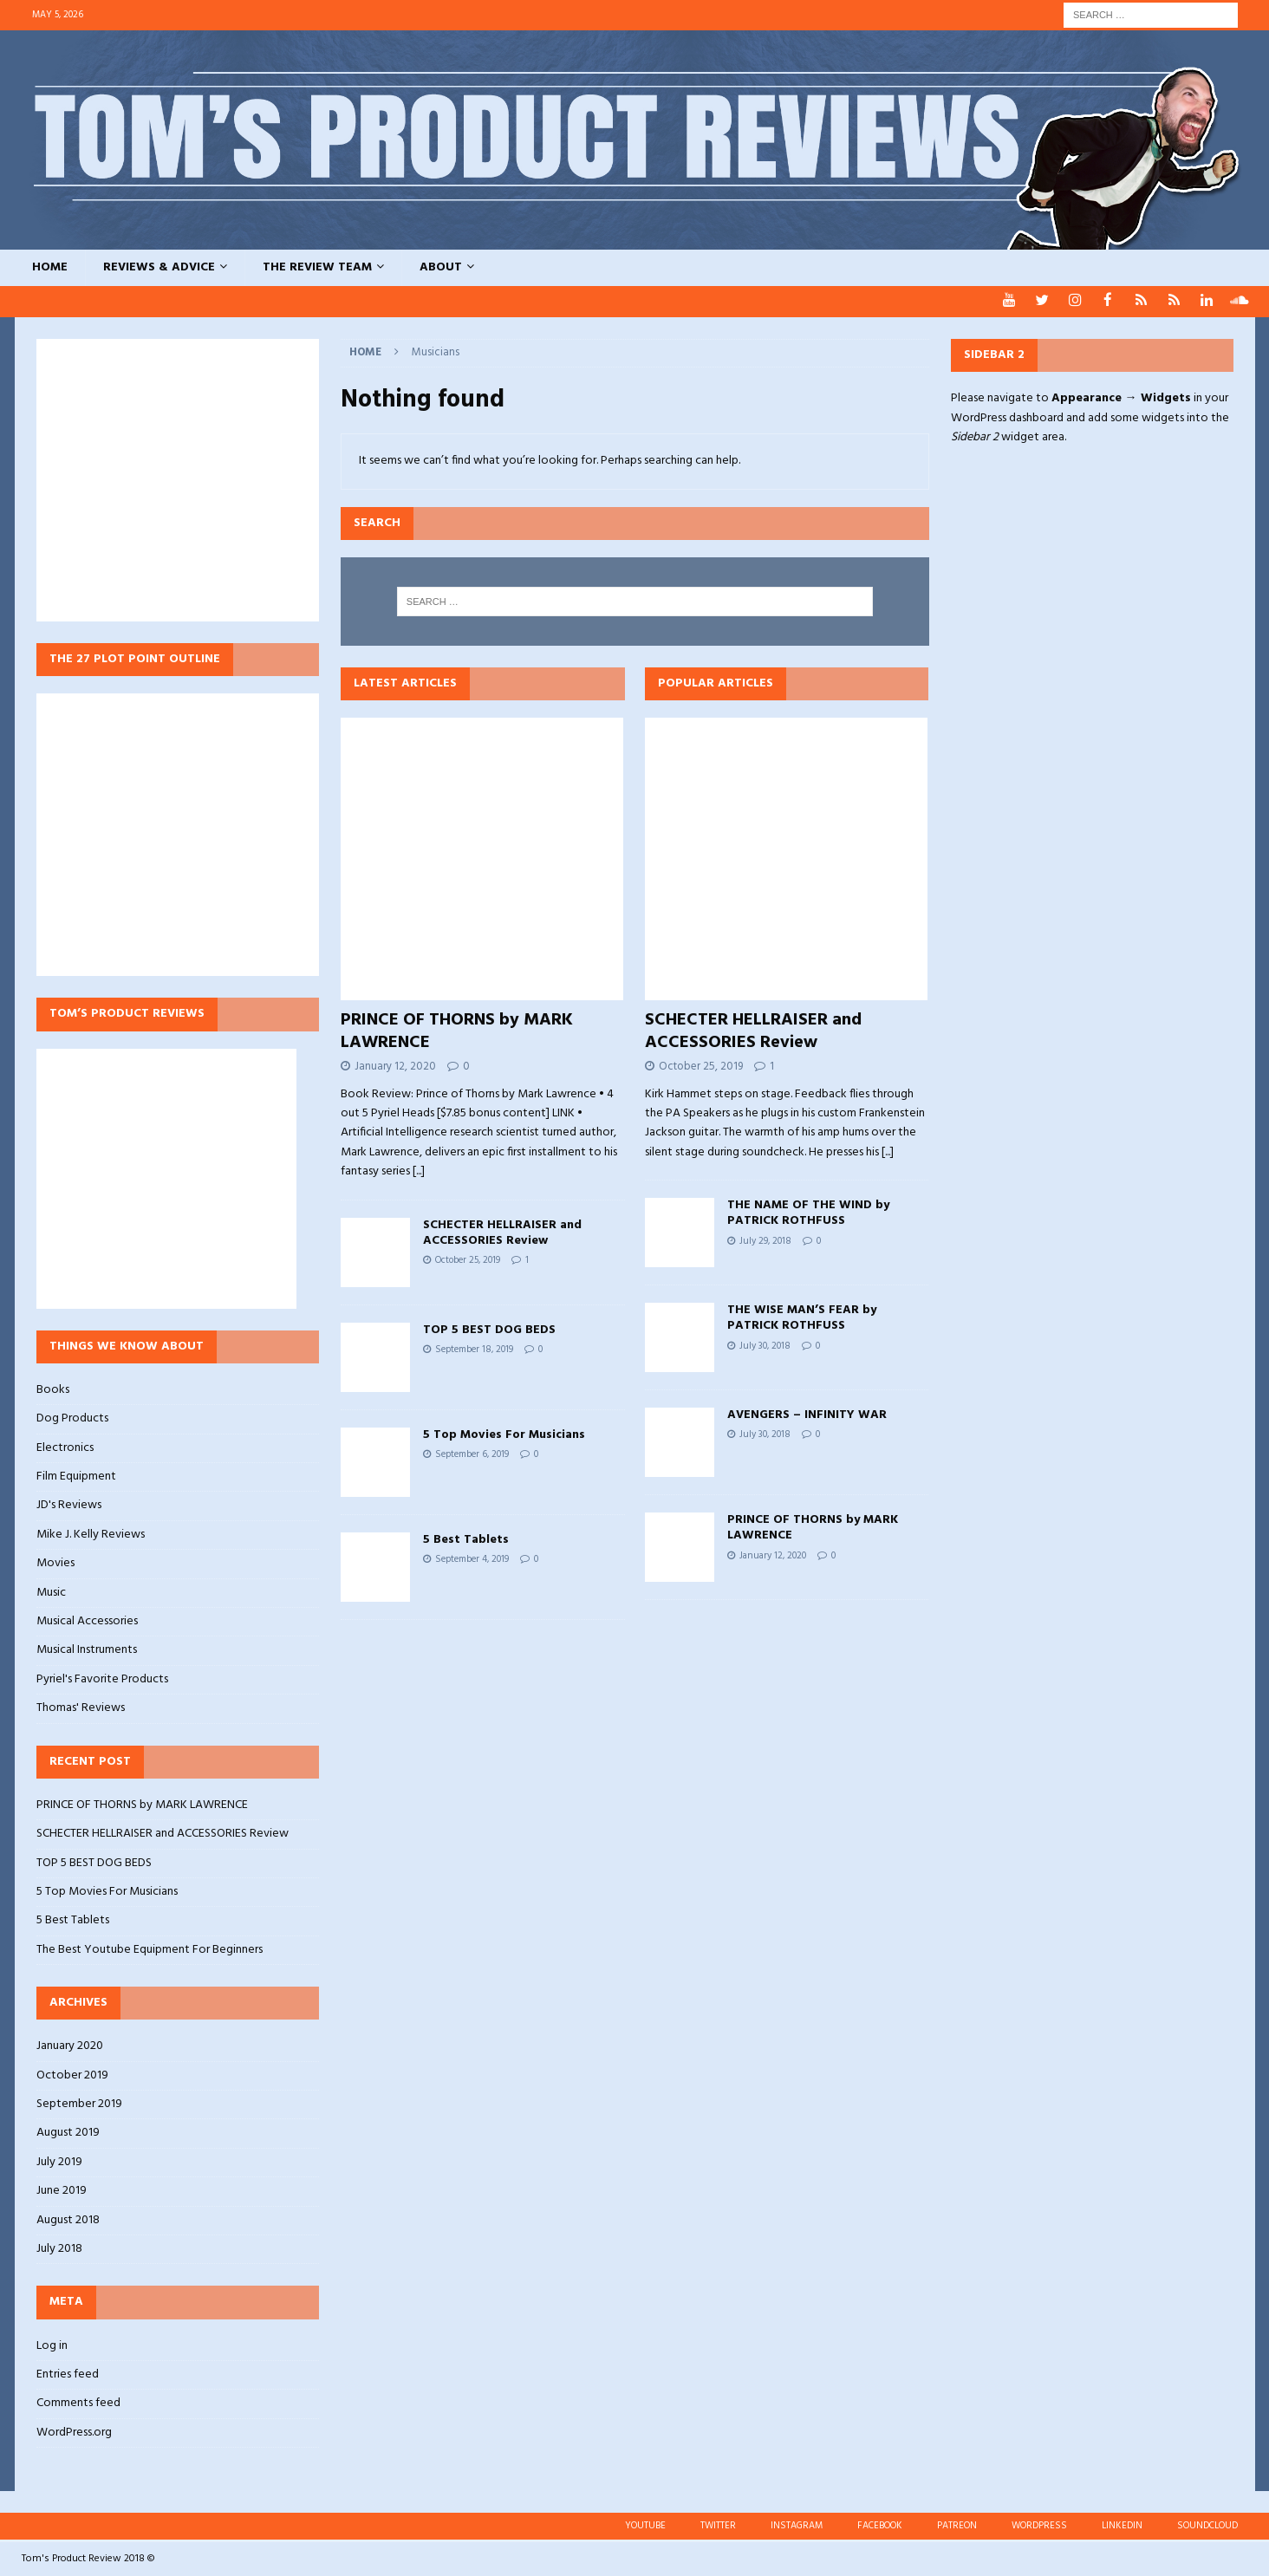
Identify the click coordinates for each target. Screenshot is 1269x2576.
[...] (419, 1171)
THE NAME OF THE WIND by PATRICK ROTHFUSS (808, 1212)
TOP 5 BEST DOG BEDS (489, 1329)
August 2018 (68, 2219)
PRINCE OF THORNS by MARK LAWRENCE (457, 1030)
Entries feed (67, 2374)
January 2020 (69, 2045)
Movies (55, 1562)
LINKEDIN (1122, 2525)
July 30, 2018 (765, 1345)
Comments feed (78, 2402)
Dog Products (72, 1418)
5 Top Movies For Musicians (504, 1434)
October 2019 (72, 2075)
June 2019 (61, 2190)
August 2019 (68, 2132)
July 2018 (59, 2248)
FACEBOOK (879, 2525)
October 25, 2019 (467, 1259)
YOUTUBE (645, 2525)
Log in (52, 2345)
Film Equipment (76, 1476)
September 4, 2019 (472, 1558)
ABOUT (441, 267)
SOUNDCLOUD (1207, 2525)
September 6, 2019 (472, 1453)
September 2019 (79, 2103)
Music (51, 1592)
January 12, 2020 (395, 1066)
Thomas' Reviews (80, 1707)
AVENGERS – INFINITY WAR (807, 1414)
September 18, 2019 (474, 1348)
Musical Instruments (86, 1649)
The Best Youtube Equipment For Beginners (149, 1949)
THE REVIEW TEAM (317, 267)
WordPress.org (74, 2432)
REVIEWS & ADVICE (159, 267)
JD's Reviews (68, 1504)
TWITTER (718, 2525)
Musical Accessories (87, 1620)
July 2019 (59, 2161)
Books (52, 1389)
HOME (50, 267)
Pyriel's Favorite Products (102, 1678)
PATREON (957, 2525)
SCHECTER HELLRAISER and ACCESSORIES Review (502, 1232)
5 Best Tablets (466, 1539)
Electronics (65, 1447)
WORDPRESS (1039, 2525)
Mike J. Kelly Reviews (90, 1534)
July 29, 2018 (765, 1240)
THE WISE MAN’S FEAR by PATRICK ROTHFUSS (801, 1317)
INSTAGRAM (797, 2525)
